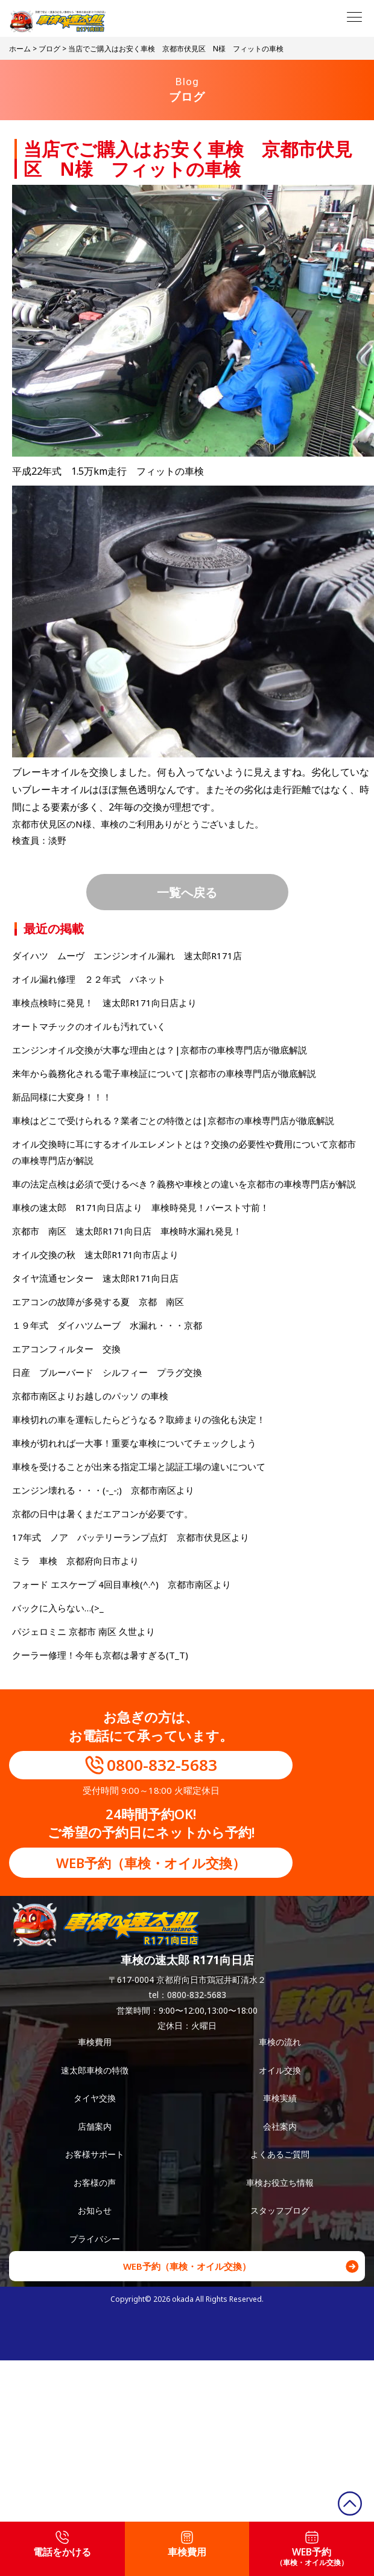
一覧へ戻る (187, 892)
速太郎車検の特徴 (94, 2070)
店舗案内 (95, 2126)
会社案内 (280, 2126)
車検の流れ (280, 2042)
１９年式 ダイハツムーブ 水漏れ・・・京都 (107, 1325)
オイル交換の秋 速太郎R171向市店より (95, 1254)
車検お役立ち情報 (280, 2182)
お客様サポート (94, 2154)
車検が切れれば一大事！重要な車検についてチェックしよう (134, 1443)
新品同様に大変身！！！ (62, 1097)
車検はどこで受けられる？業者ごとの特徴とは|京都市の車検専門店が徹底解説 (173, 1120)
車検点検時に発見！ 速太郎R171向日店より (104, 1003)
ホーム (20, 48)
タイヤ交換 (95, 2098)
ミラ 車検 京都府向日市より (75, 1561)
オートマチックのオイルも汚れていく (89, 1026)
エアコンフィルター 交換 (66, 1349)
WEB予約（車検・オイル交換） (151, 1863)
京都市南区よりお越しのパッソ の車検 (94, 1396)
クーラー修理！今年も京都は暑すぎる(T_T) (100, 1655)
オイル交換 (280, 2070)
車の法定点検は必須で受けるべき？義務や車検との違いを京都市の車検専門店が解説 (184, 1184)
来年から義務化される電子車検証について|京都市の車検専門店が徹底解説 (164, 1073)
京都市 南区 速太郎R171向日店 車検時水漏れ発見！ (127, 1231)
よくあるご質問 (279, 2154)
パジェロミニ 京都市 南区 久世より (83, 1631)
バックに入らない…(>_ (58, 1608)
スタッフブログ (279, 2210)
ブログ (49, 48)
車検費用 (95, 2042)
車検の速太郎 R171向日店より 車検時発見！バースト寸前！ (140, 1207)
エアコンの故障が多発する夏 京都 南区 (98, 1302)
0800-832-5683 (162, 1765)
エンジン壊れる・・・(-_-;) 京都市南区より (103, 1490)
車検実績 (280, 2098)
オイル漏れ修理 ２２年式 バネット (89, 979)
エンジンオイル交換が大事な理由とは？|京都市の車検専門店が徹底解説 (159, 1050)
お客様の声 (95, 2182)
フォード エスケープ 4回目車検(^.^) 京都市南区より (121, 1584)
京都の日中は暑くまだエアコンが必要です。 (102, 1514)
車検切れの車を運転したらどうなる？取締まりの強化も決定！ (138, 1419)
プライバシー (94, 2238)
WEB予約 (312, 2549)
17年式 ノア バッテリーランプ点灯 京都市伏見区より (130, 1537)
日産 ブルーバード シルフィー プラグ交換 (107, 1372)
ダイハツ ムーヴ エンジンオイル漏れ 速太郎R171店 (127, 955)
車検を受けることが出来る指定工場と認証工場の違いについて (138, 1466)
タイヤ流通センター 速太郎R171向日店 (95, 1278)
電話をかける (62, 2544)
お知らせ (95, 2210)
